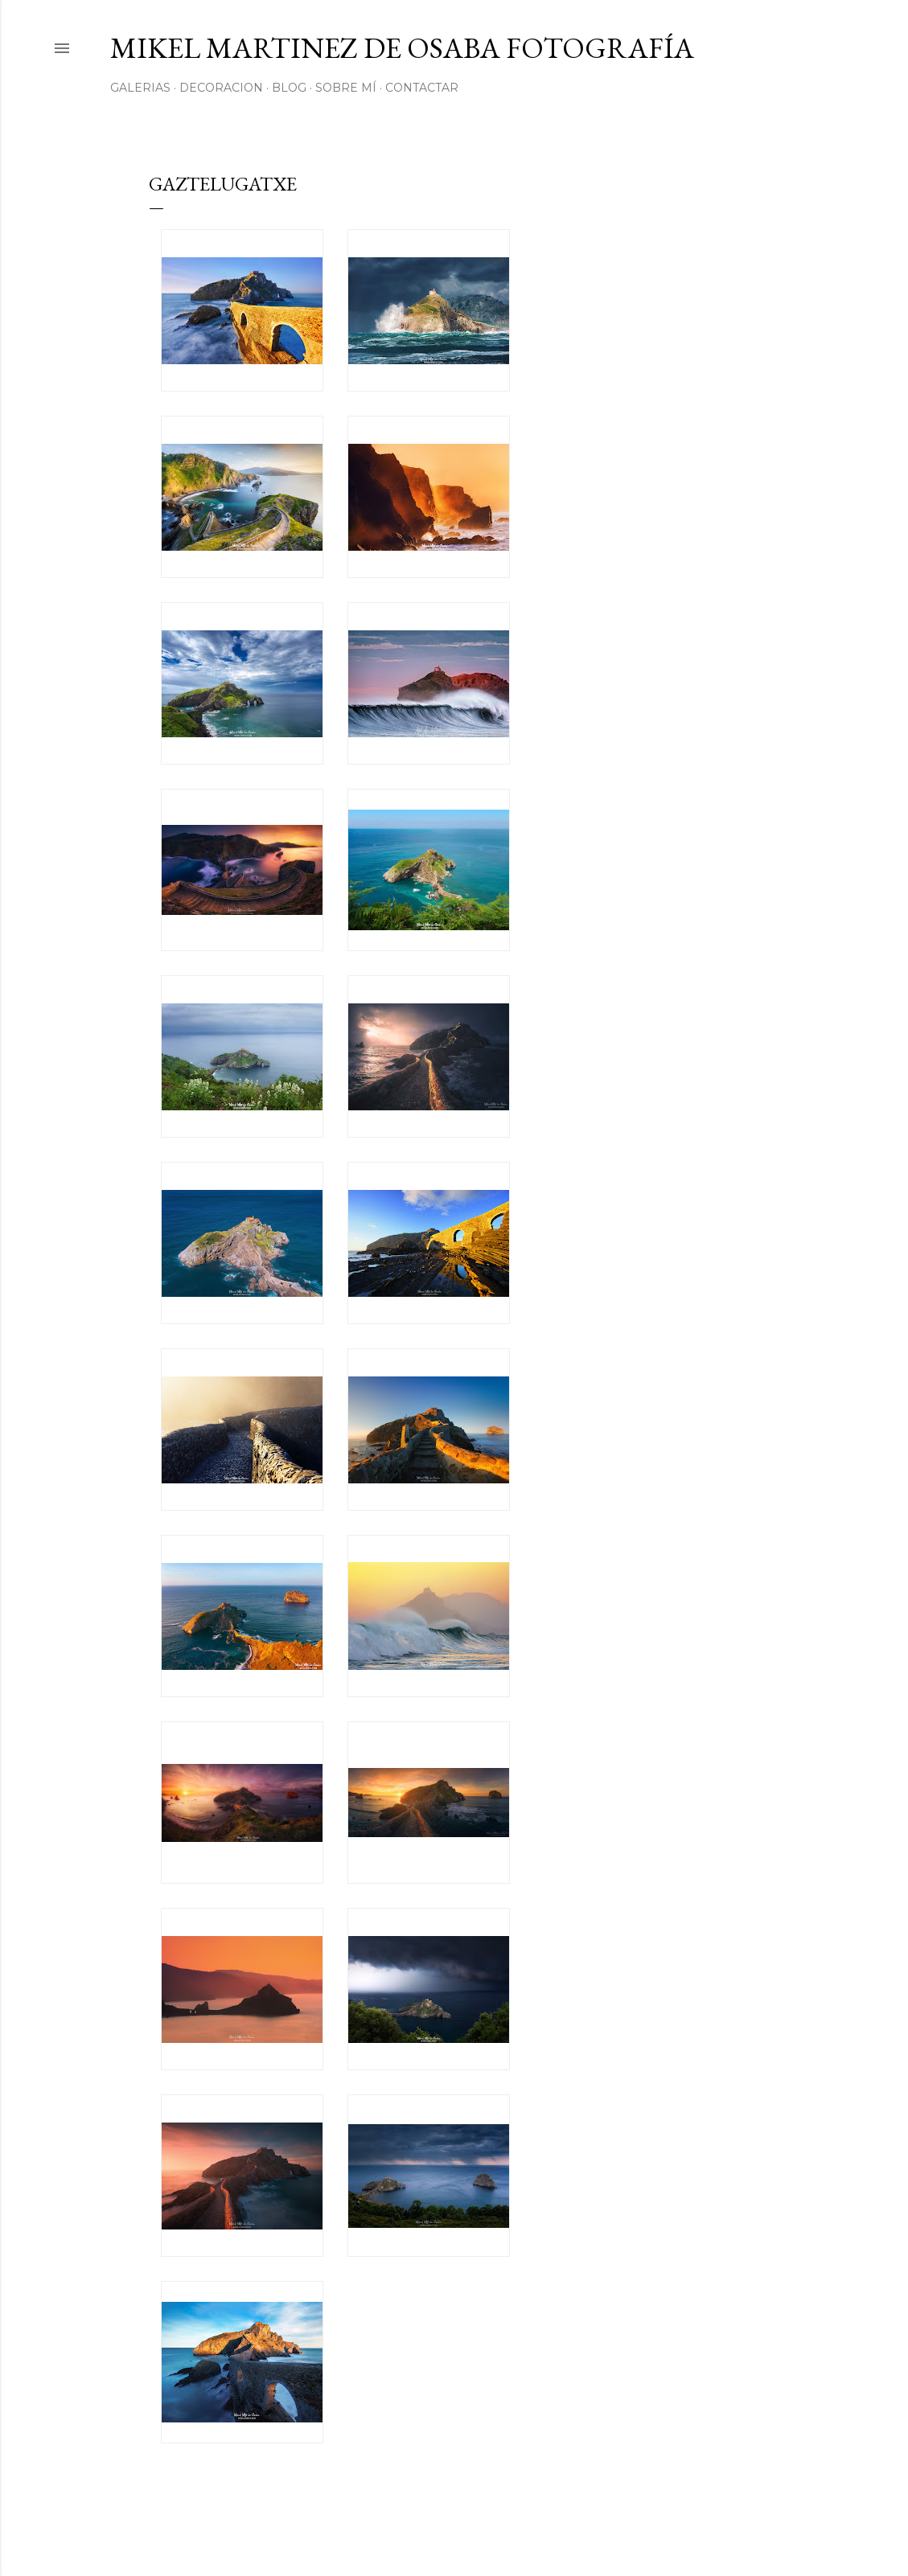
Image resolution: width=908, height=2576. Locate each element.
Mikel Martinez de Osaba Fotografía (402, 48)
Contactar (421, 87)
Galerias (140, 87)
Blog (289, 87)
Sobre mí (345, 87)
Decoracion (221, 87)
